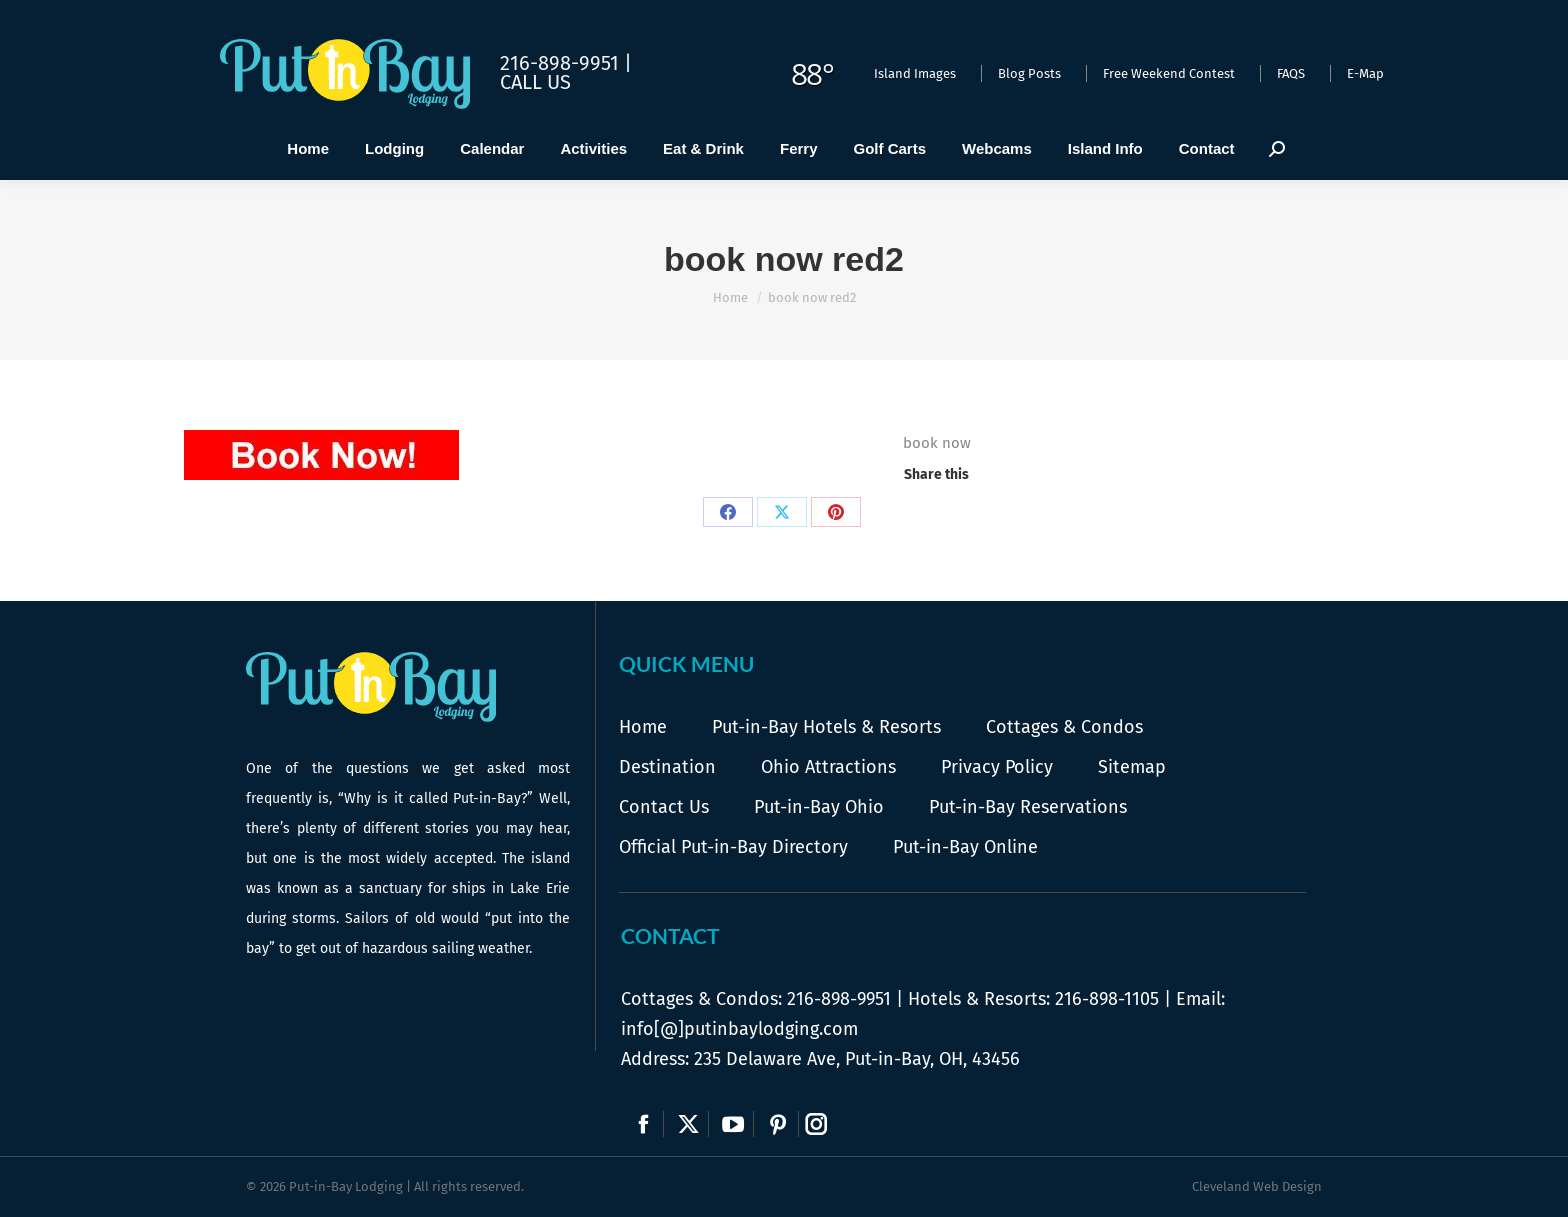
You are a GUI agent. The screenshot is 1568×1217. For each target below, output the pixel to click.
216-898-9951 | (566, 63)
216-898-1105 (1107, 999)
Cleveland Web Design (1257, 1186)
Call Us (535, 82)
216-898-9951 (839, 999)
